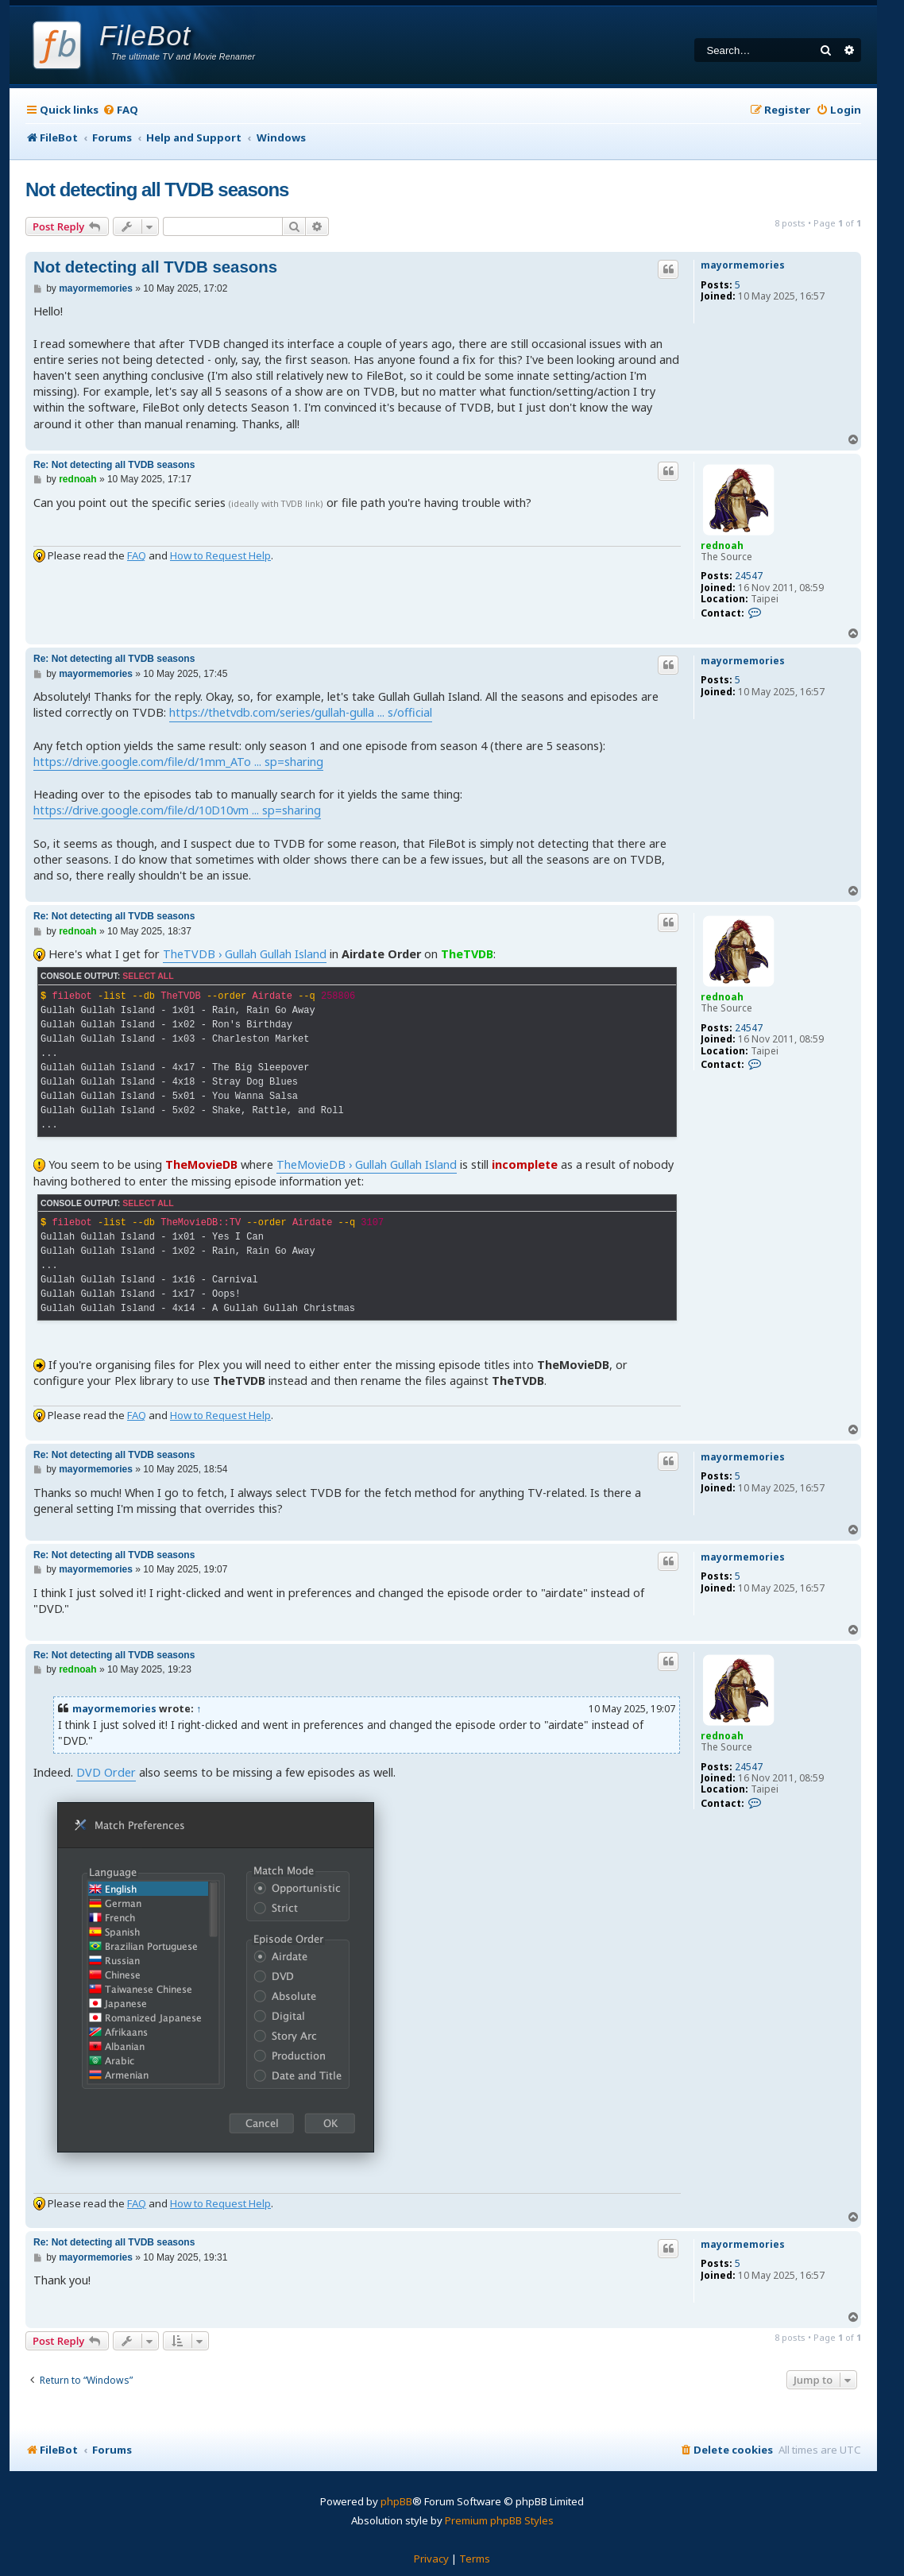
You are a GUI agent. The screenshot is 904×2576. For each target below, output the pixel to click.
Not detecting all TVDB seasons (156, 189)
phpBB (396, 2501)
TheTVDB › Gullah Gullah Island (244, 953)
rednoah (722, 545)
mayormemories (743, 265)
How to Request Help (220, 555)
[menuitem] (120, 110)
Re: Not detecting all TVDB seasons (114, 464)
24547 (749, 576)
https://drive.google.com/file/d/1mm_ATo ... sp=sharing (178, 761)
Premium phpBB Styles (499, 2520)
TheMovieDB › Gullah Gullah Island (366, 1164)
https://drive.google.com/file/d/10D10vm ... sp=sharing (177, 810)
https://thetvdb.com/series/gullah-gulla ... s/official (300, 712)
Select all (147, 976)
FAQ (136, 555)
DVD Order (106, 1772)
